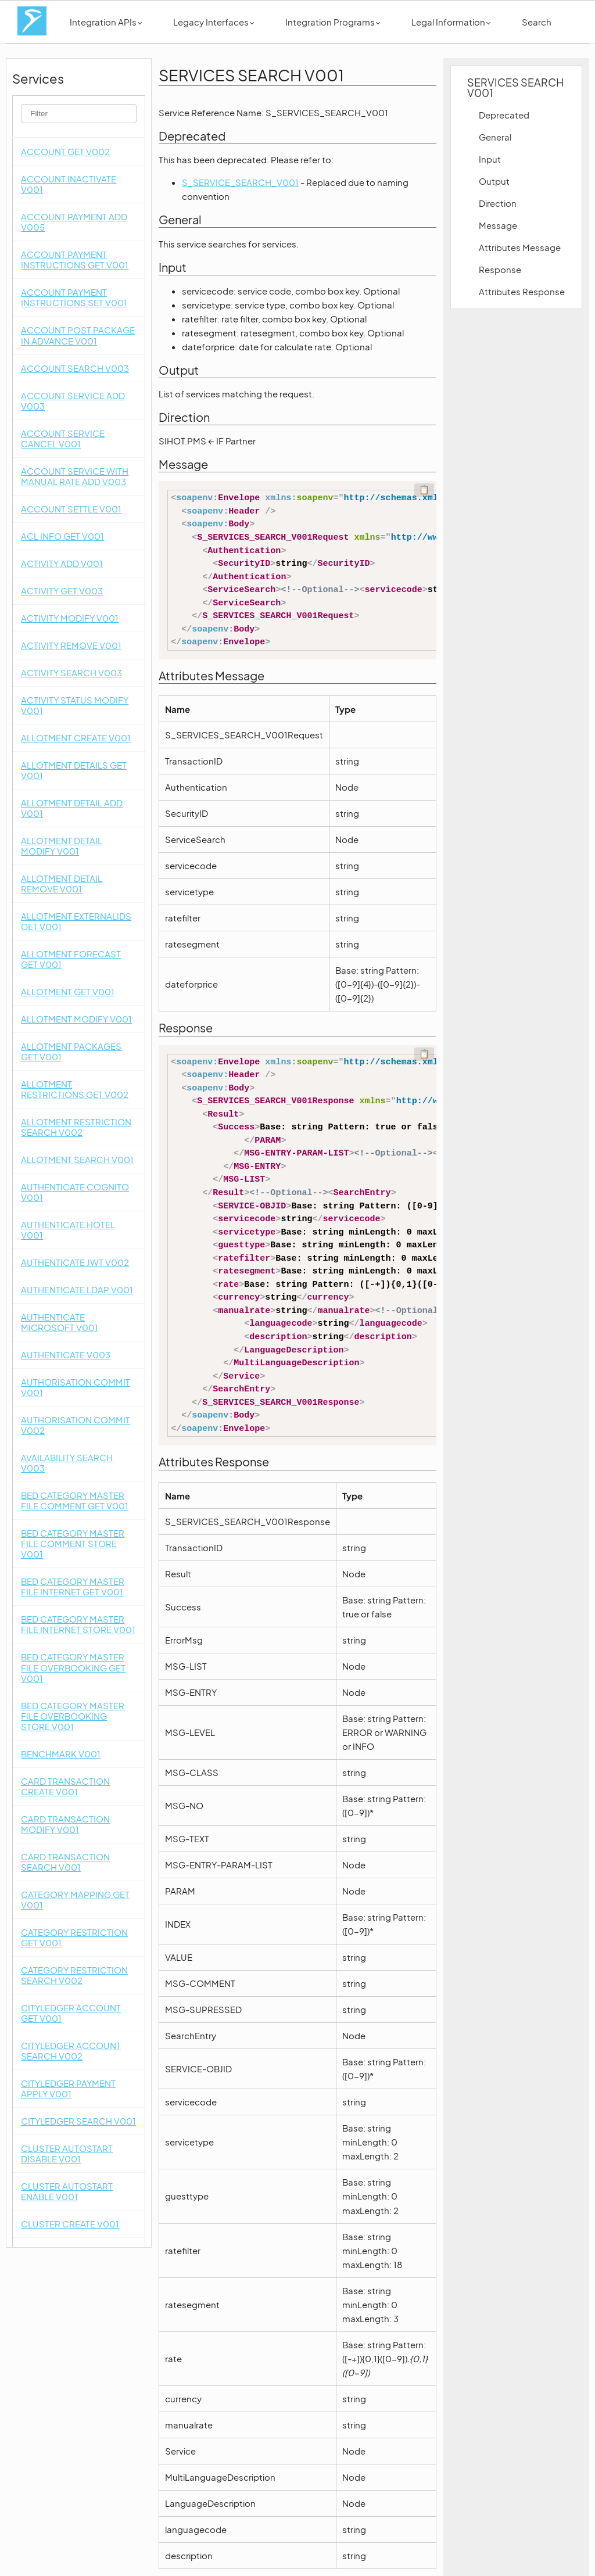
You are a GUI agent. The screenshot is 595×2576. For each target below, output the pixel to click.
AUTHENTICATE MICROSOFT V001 (59, 1322)
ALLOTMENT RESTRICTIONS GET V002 (74, 1089)
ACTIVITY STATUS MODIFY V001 (74, 705)
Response (500, 269)
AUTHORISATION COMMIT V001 (75, 1387)
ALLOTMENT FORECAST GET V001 (71, 959)
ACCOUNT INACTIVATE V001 (68, 184)
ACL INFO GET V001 (62, 535)
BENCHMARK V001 (61, 1753)
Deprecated (504, 114)
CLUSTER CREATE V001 (70, 2223)
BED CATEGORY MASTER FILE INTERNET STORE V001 (78, 1624)
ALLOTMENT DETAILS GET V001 (74, 770)
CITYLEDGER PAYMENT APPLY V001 (68, 2088)
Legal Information (450, 21)
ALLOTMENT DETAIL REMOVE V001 (61, 883)
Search (536, 21)
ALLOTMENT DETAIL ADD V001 (72, 808)
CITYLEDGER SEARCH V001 (78, 2120)
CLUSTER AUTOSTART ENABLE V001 (67, 2191)
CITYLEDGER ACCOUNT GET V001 (71, 2013)
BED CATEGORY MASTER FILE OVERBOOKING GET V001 (73, 1667)
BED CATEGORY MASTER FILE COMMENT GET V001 (74, 1500)
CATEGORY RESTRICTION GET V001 (74, 1937)
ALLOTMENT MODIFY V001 (76, 1018)
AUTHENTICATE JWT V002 (75, 1262)
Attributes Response (522, 291)
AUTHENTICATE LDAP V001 (77, 1289)
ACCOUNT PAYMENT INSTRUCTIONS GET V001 (74, 259)
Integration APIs (106, 21)
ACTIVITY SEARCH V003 (71, 672)
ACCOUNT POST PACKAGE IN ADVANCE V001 (78, 335)
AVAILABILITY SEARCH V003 (67, 1462)
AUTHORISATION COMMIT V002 (75, 1425)
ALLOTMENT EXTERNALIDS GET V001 (76, 921)
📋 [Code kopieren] (424, 489)
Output (494, 180)
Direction (498, 203)
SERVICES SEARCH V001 (515, 87)
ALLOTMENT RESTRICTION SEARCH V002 (76, 1127)
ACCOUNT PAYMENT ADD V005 (74, 221)
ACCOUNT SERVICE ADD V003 (73, 400)
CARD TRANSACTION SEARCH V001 (65, 1861)
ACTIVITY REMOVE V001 (71, 645)
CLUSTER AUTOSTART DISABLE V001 (67, 2153)
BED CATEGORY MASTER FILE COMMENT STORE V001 (72, 1543)
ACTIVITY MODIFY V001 (70, 617)
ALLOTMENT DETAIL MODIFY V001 (61, 845)
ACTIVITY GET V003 (62, 590)
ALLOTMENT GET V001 (67, 991)
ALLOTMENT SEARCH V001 (77, 1159)
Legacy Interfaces (213, 21)
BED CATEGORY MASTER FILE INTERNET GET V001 (72, 1586)
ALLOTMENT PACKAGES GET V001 (71, 1051)
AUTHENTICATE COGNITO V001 (75, 1192)
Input (490, 158)
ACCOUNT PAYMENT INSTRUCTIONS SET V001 (74, 297)
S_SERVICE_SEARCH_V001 (240, 182)
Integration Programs (332, 21)
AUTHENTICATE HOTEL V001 (68, 1229)
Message (498, 225)
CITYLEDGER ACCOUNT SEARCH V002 (71, 2050)
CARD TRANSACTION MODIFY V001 (65, 1824)
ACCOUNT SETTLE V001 (71, 508)
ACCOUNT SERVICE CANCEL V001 (63, 438)
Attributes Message (520, 247)
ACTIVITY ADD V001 (62, 563)
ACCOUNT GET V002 (65, 151)
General (495, 136)
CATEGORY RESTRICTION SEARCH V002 (74, 1975)
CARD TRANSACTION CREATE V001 (65, 1786)
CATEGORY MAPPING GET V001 (75, 1899)
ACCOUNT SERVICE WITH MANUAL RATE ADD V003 (74, 476)
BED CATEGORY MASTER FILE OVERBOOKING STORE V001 (72, 1716)
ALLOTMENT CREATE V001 (76, 737)
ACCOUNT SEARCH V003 (75, 368)
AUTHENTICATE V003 (65, 1354)
